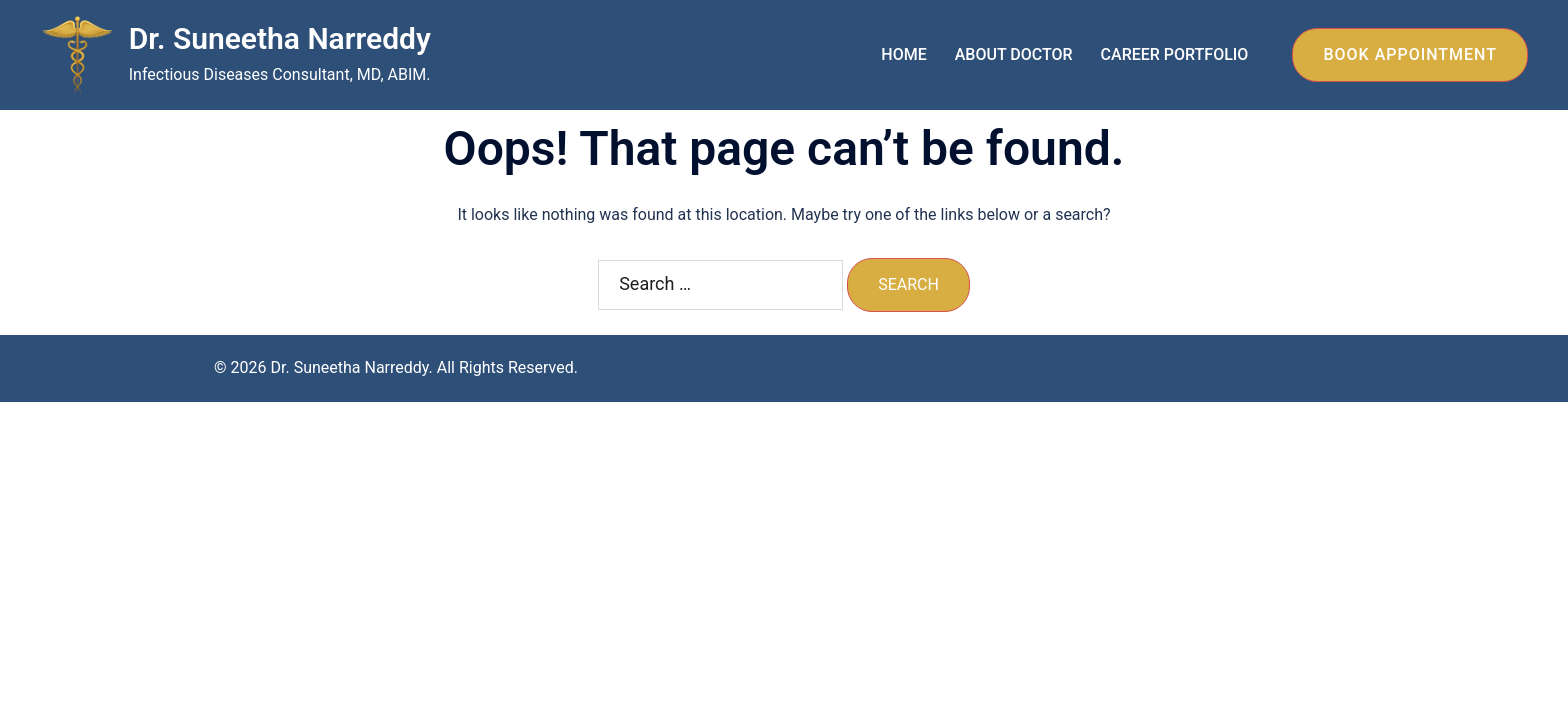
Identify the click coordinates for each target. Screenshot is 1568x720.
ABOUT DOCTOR (1014, 54)
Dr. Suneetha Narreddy (280, 38)
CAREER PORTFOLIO (1175, 54)
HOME (903, 54)
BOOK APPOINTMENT (1410, 54)
